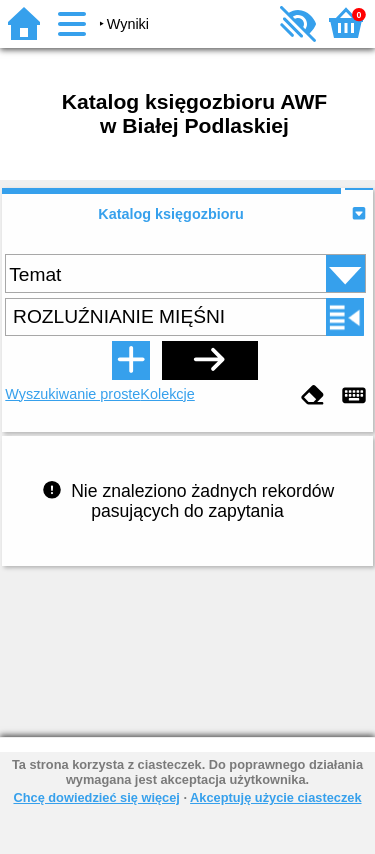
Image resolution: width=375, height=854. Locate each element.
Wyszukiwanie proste (72, 394)
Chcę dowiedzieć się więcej (96, 797)
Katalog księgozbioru (171, 214)
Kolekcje (167, 394)
